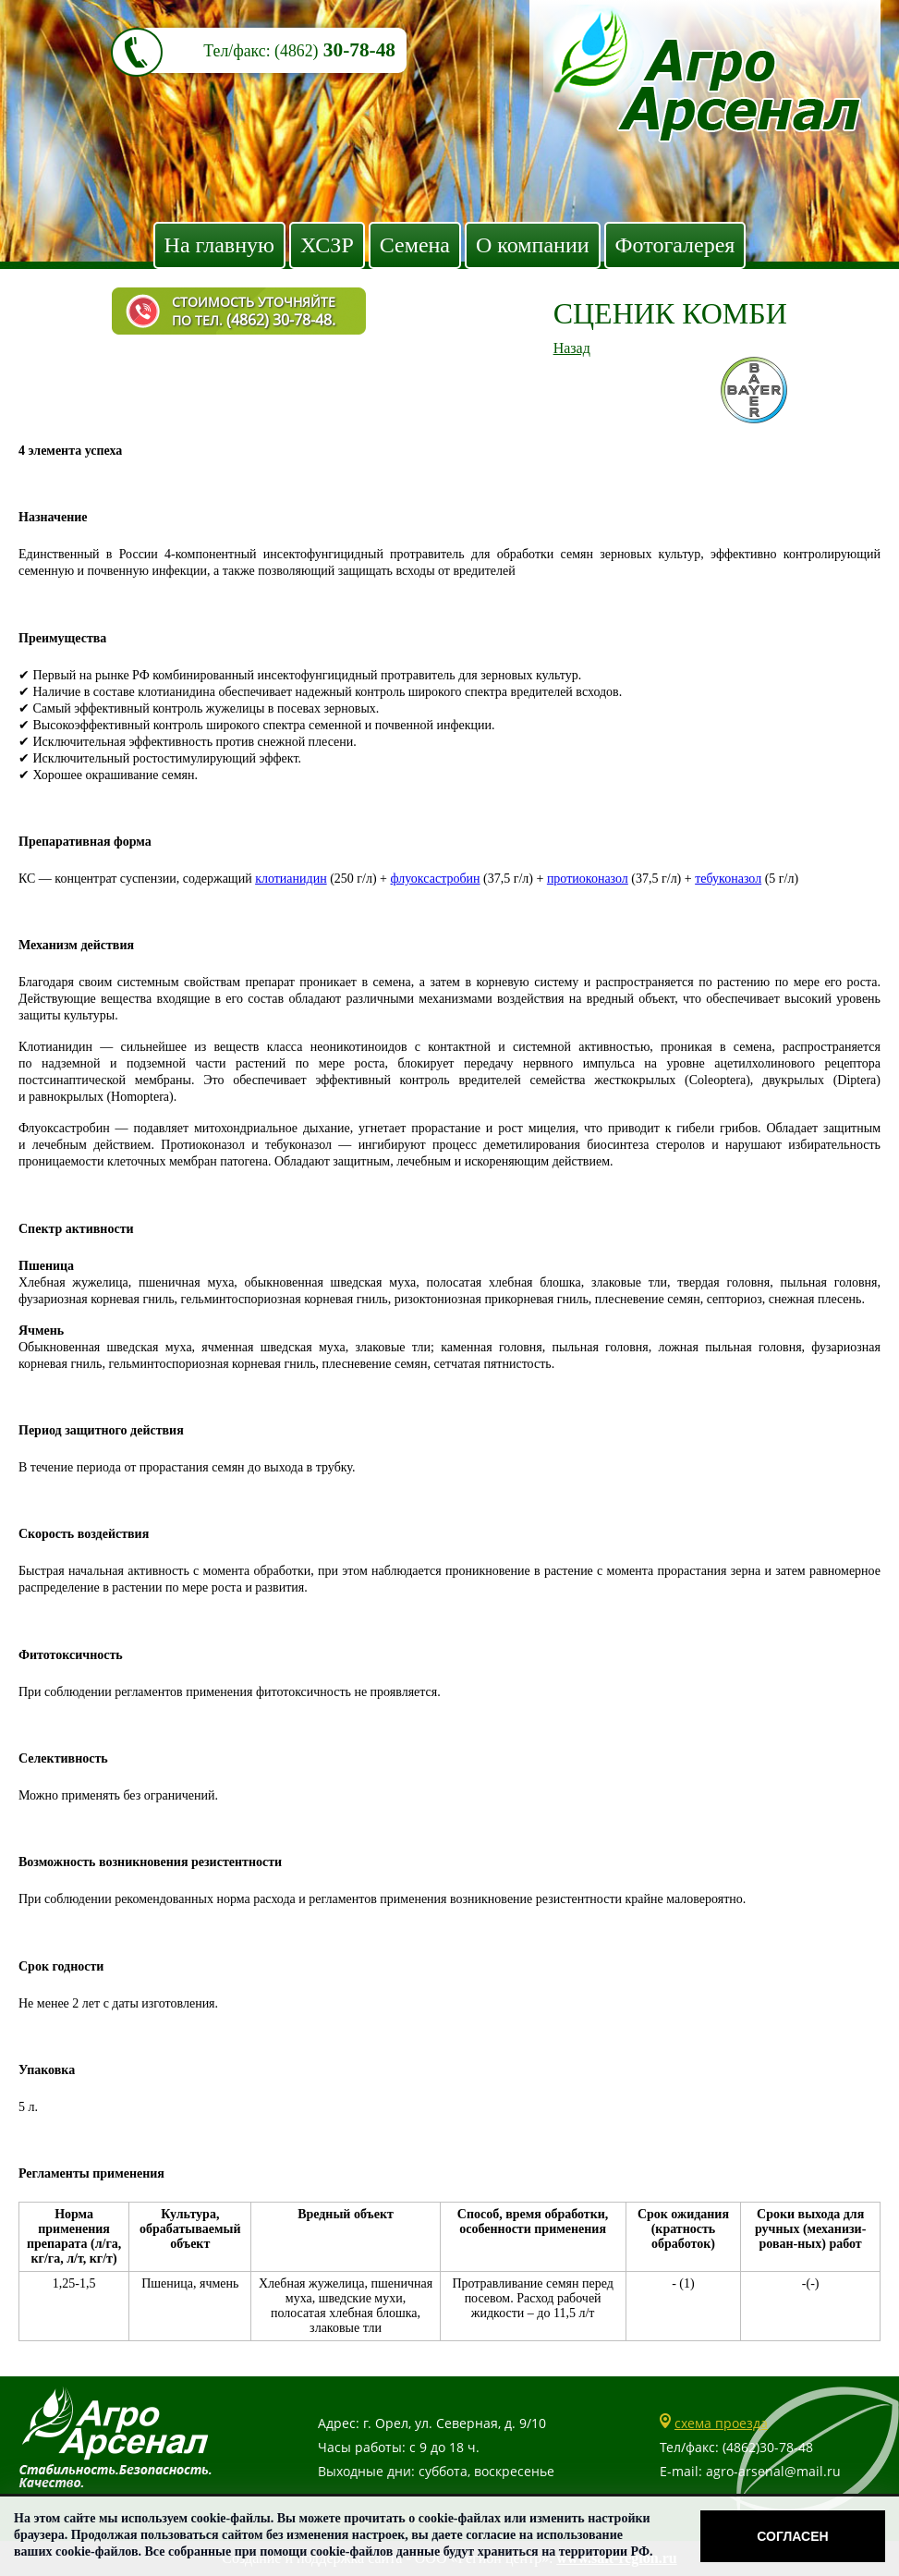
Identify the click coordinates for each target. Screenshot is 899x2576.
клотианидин (291, 878)
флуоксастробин (435, 878)
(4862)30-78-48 (768, 2447)
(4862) (296, 51)
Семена (415, 245)
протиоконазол (587, 878)
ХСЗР (327, 245)
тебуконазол (728, 878)
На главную (219, 245)
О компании (532, 245)
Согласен (792, 2536)
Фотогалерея (675, 245)
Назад (571, 348)
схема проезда (721, 2423)
